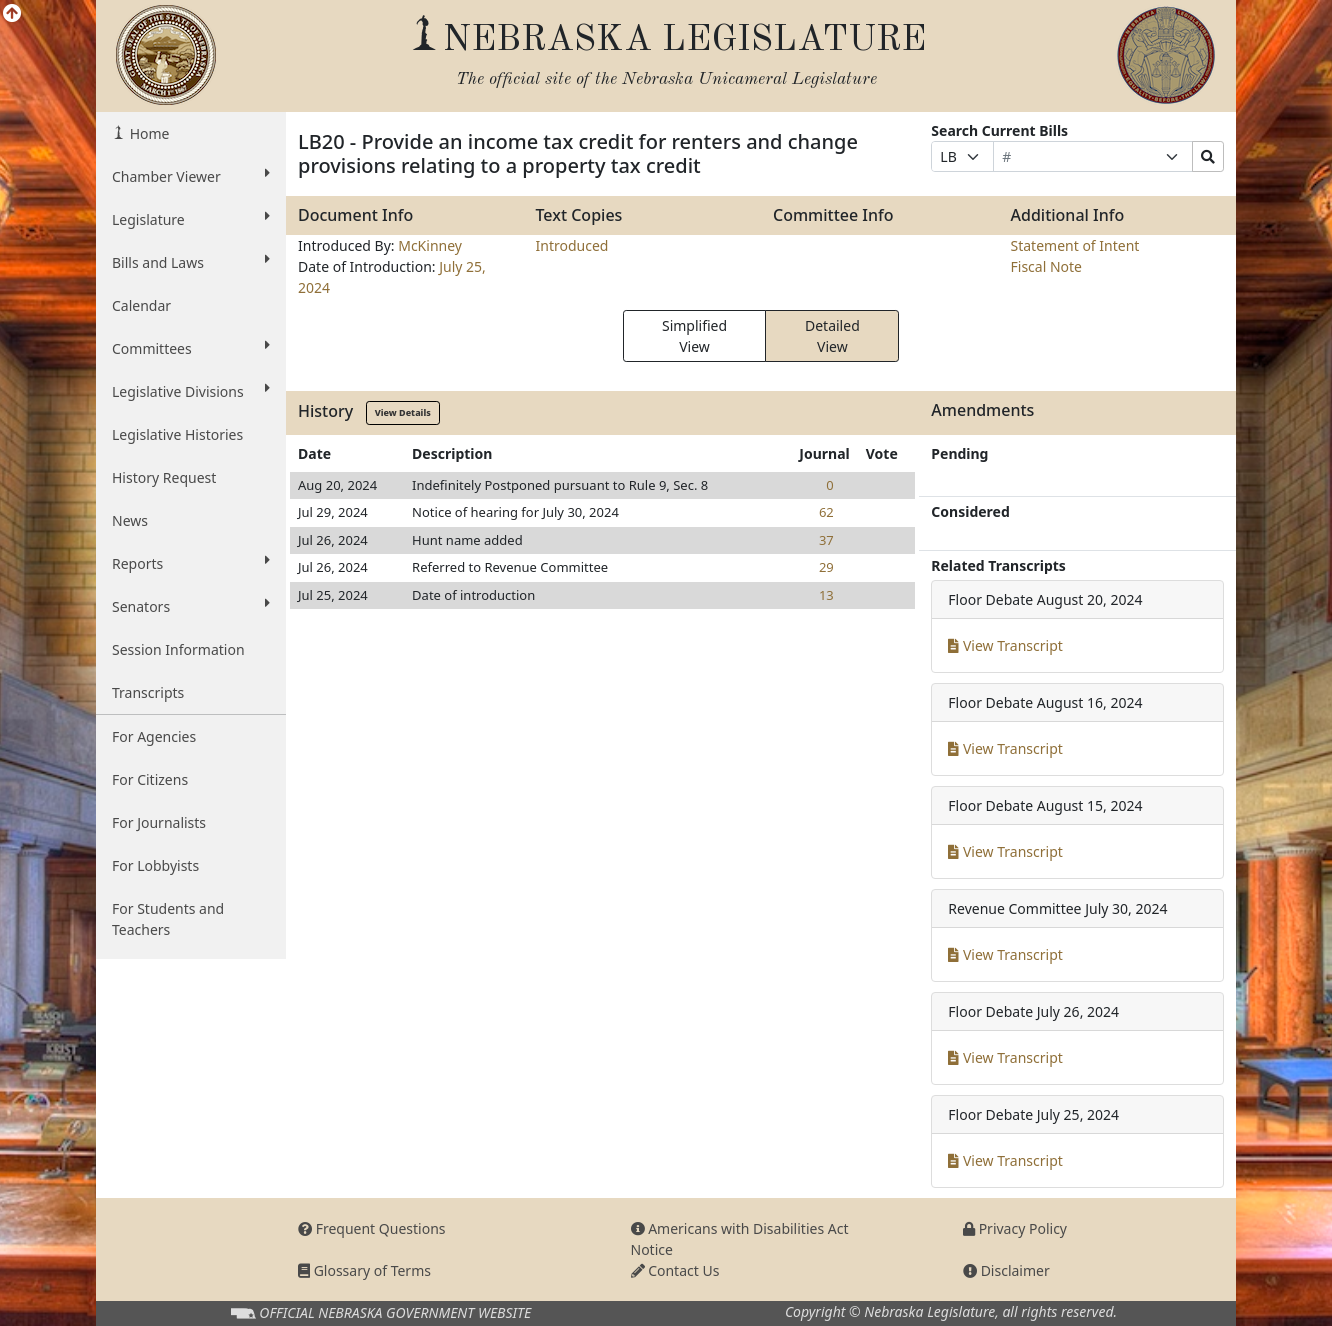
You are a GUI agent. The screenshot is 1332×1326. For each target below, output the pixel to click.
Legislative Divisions (191, 391)
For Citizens (150, 779)
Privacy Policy (1015, 1228)
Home (147, 133)
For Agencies (154, 736)
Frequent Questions (372, 1228)
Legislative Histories (177, 434)
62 (826, 512)
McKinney (430, 245)
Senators (191, 606)
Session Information (178, 649)
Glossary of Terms (364, 1270)
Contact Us (675, 1270)
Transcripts (148, 692)
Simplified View (694, 336)
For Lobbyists (155, 865)
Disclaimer (1006, 1270)
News (130, 520)
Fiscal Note (1046, 266)
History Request (164, 477)
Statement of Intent (1075, 245)
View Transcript (1005, 645)
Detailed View (832, 336)
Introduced (572, 245)
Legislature (191, 219)
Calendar (141, 305)
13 (826, 595)
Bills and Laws (191, 262)
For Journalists (159, 822)
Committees (191, 348)
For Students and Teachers (168, 919)
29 (826, 567)
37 (826, 540)
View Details (403, 412)
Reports (191, 563)
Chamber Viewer (191, 176)
